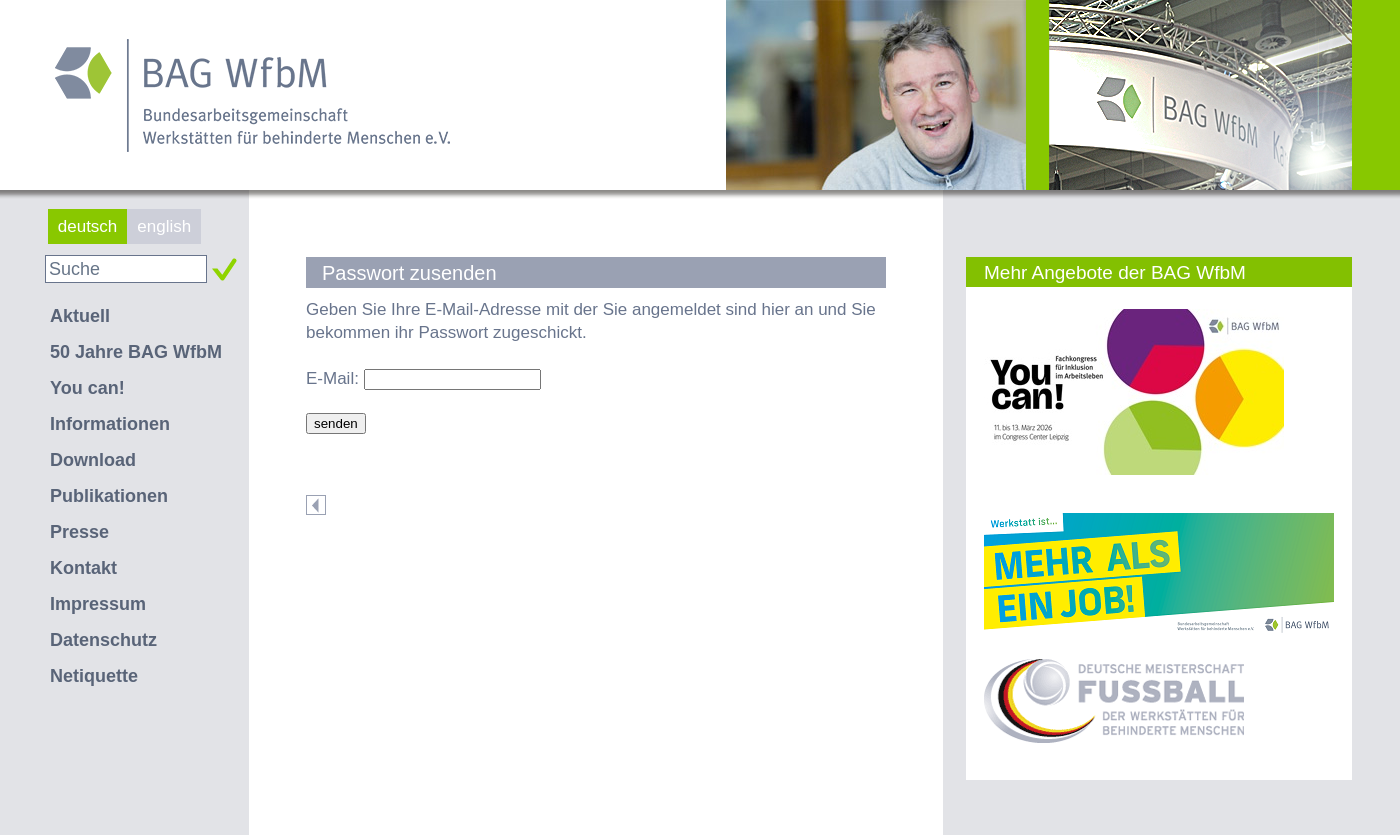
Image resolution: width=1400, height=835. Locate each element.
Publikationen (109, 496)
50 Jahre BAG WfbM (136, 352)
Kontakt (83, 568)
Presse (79, 532)
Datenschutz (103, 640)
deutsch (88, 226)
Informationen (110, 424)
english (164, 226)
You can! (87, 388)
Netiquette (94, 676)
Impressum (98, 604)
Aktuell (80, 316)
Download (93, 460)
